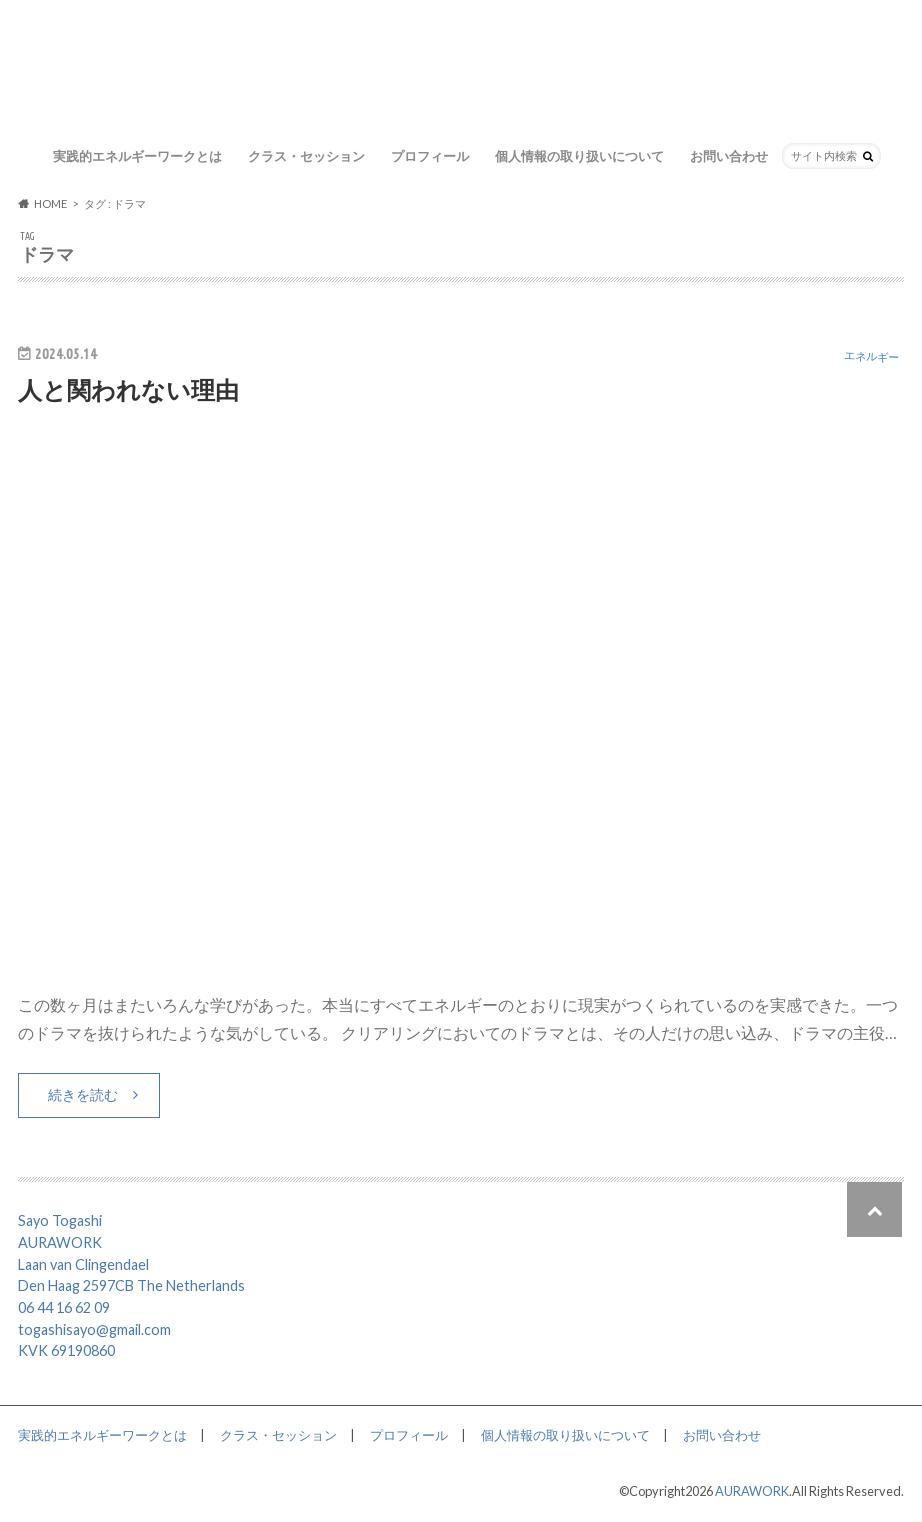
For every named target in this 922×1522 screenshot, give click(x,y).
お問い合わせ (729, 156)
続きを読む (83, 1094)
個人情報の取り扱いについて (579, 156)
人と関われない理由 (128, 389)
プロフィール (430, 156)
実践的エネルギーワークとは (137, 156)
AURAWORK (752, 1491)
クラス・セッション (306, 156)
